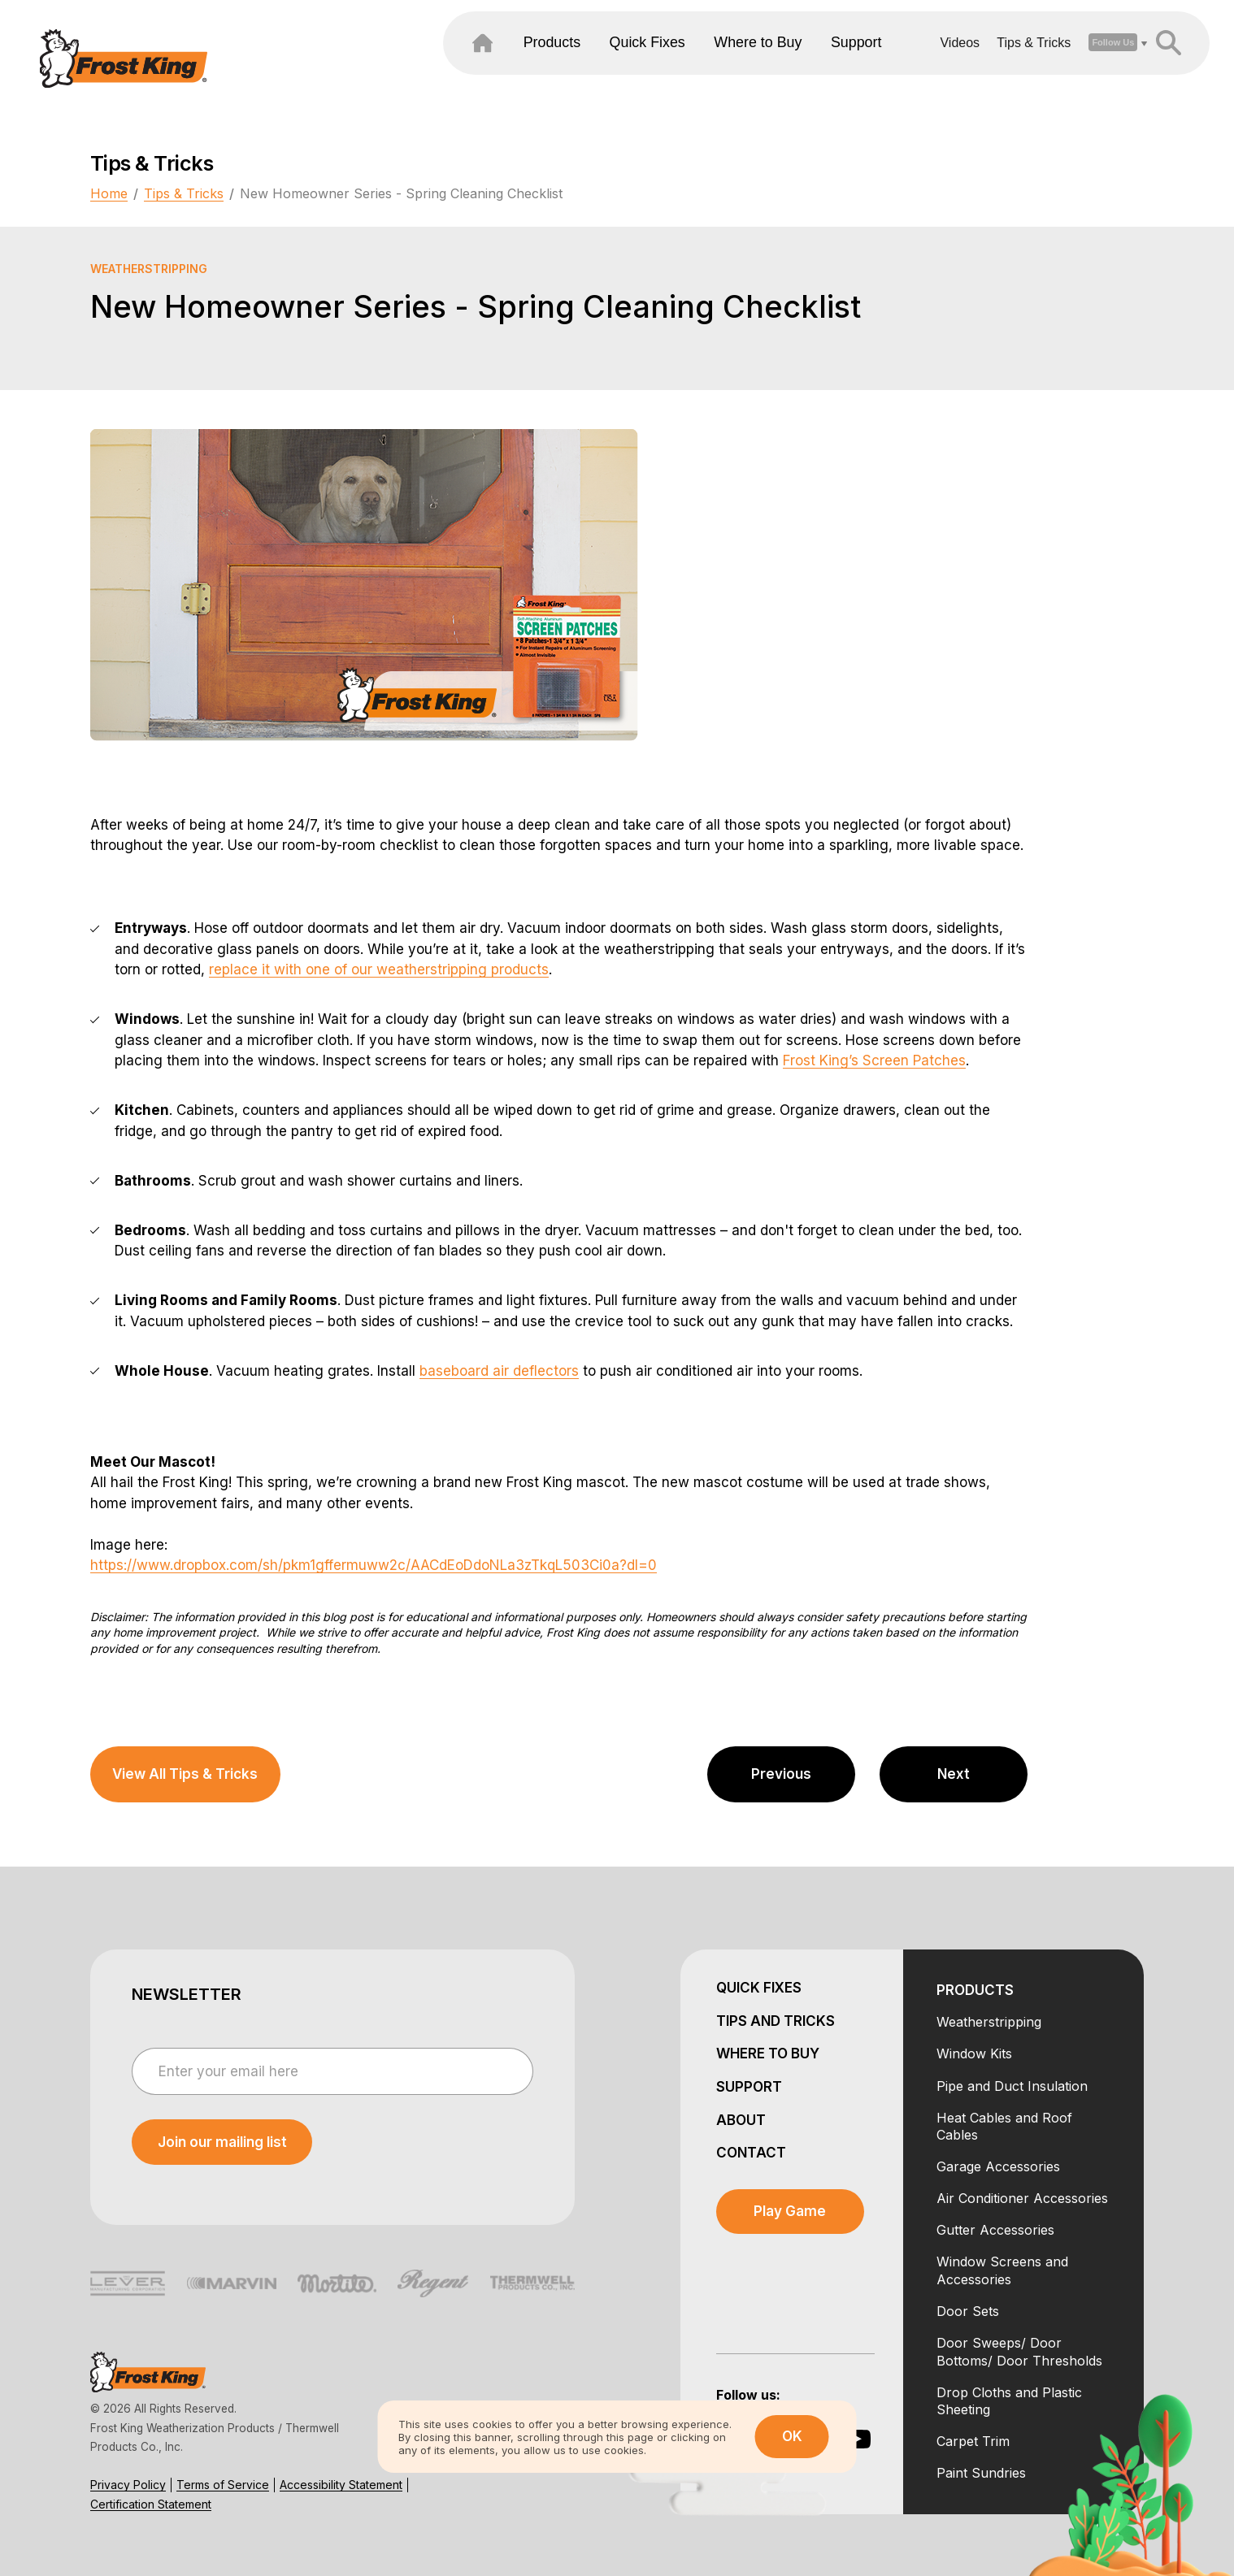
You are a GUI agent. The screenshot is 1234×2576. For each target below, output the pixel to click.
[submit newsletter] (222, 2142)
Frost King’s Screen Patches (874, 1060)
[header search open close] (1118, 63)
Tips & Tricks (984, 64)
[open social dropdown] (1063, 64)
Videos (909, 64)
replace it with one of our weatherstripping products (379, 969)
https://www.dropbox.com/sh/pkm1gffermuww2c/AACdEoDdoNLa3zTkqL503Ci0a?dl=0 (373, 1565)
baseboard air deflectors (499, 1371)
